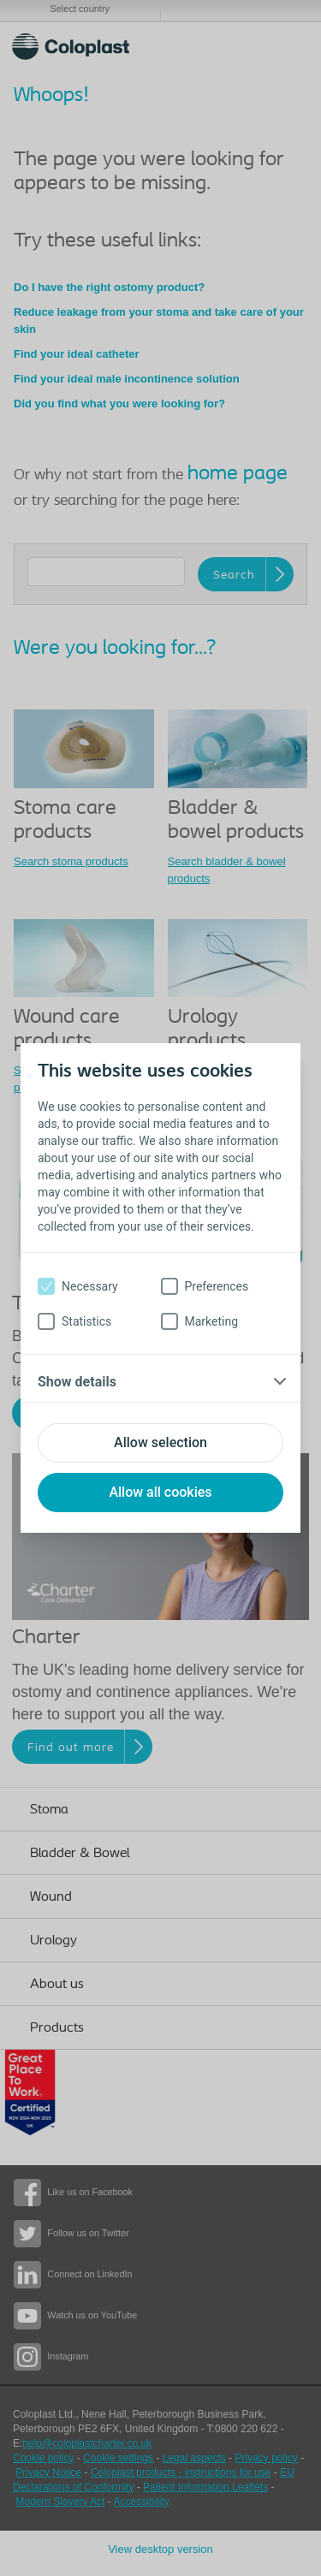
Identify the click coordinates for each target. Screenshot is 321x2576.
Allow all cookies (160, 1492)
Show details (77, 1382)
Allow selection (160, 1442)
